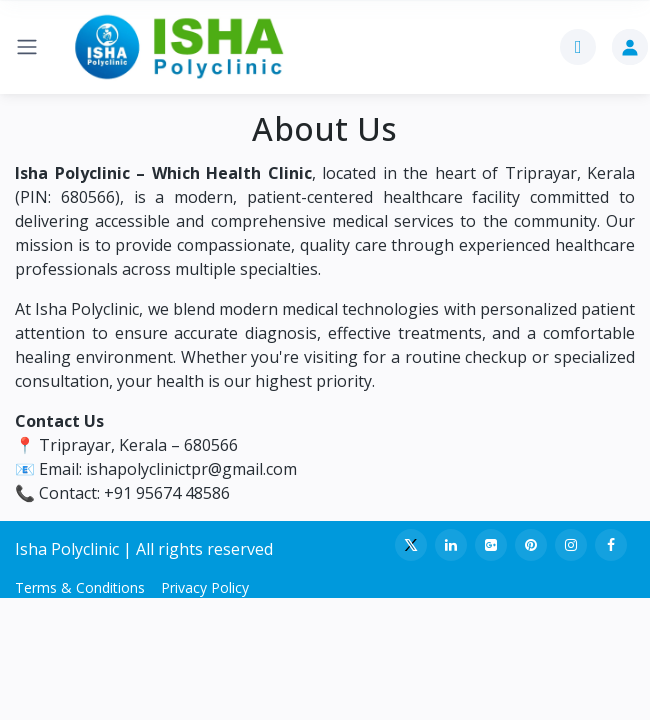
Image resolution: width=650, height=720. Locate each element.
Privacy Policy (205, 587)
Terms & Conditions (80, 587)
